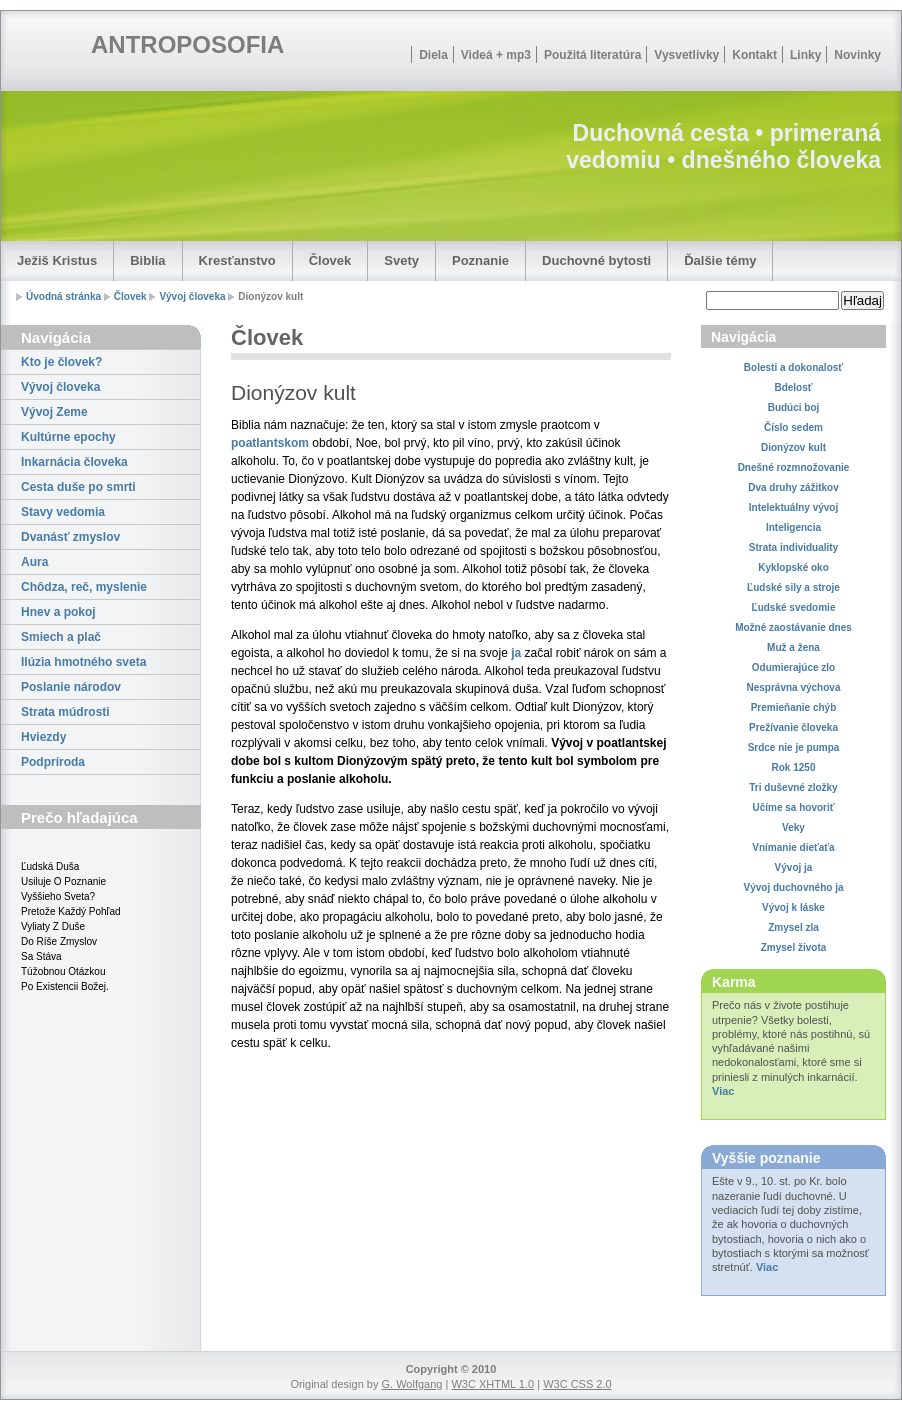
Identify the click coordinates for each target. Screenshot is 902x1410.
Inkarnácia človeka (74, 462)
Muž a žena (793, 647)
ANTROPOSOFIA (187, 44)
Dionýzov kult (793, 447)
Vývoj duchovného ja (793, 887)
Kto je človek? (61, 362)
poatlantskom (270, 443)
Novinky (857, 55)
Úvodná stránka (63, 296)
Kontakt (754, 55)
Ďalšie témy (720, 260)
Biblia (147, 260)
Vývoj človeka (192, 296)
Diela (433, 55)
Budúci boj (794, 407)
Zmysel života (794, 947)
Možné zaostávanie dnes (793, 627)
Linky (805, 55)
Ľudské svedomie (794, 607)
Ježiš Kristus (57, 260)
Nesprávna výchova (794, 687)
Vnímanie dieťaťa (793, 847)
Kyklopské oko (793, 567)
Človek (330, 260)
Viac (723, 1091)
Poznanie (480, 260)
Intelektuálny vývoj (793, 507)
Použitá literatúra (592, 55)
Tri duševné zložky (793, 787)
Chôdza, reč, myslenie (84, 587)
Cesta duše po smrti (78, 487)
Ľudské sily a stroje (793, 587)
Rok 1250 (794, 767)
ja (516, 653)
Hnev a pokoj (58, 612)
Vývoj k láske (793, 907)
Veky (793, 827)
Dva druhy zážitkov (793, 487)
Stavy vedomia (63, 512)
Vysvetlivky (686, 55)
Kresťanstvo (237, 260)
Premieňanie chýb (794, 707)
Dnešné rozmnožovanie (794, 467)
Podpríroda (53, 762)
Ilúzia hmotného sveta (83, 662)
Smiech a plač (61, 637)
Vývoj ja (794, 867)
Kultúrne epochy (68, 437)
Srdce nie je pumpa (794, 747)
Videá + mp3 (496, 55)
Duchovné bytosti (596, 260)
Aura (34, 562)
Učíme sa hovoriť (793, 807)
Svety (401, 260)
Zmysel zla (793, 927)
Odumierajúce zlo (793, 667)
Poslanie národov (71, 687)
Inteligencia (793, 527)
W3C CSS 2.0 (577, 1384)
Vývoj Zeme (54, 412)
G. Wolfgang (411, 1384)
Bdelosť (793, 387)
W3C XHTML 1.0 (492, 1384)
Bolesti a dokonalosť (793, 367)
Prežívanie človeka (793, 727)
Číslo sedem (793, 427)
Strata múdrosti (65, 712)
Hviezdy (43, 737)
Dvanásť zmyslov (70, 537)
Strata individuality (793, 547)
